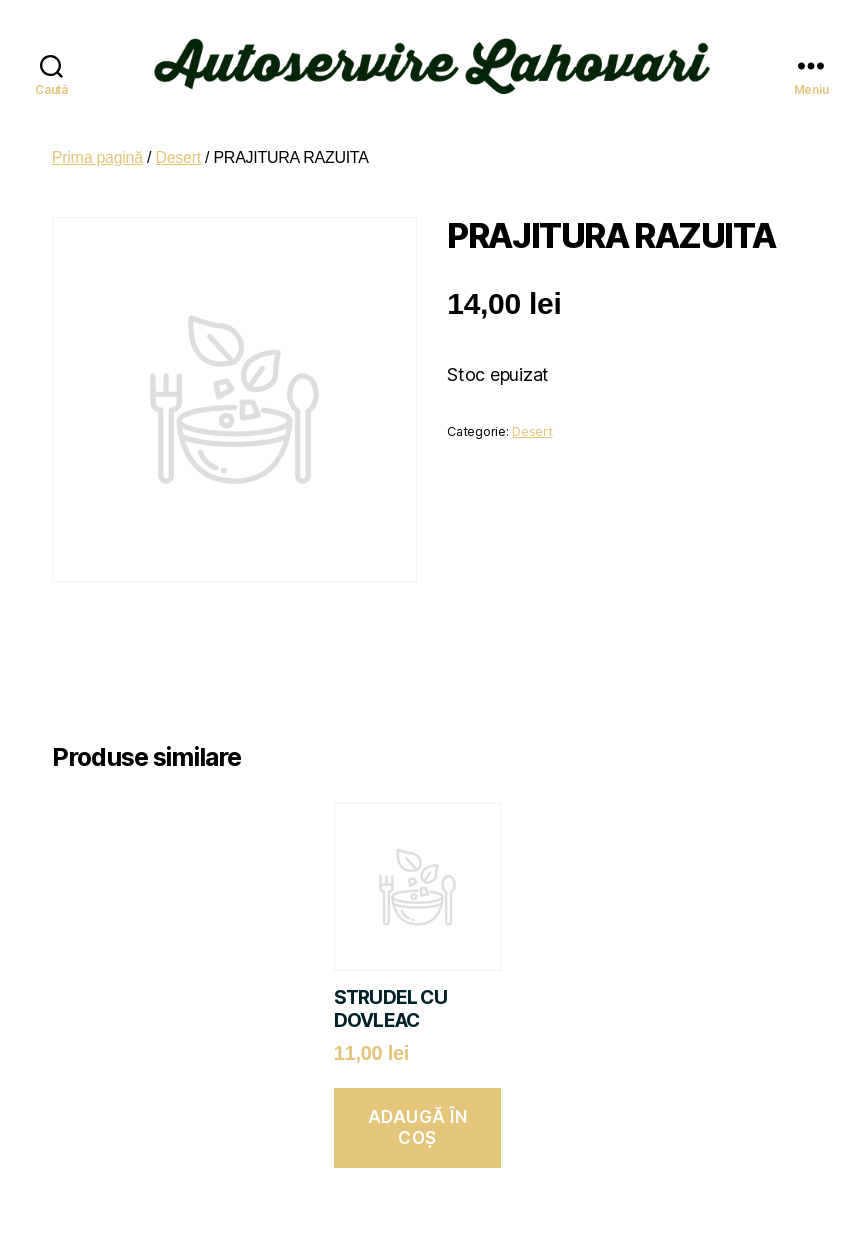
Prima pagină (97, 141)
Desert (178, 141)
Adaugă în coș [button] (418, 1111)
